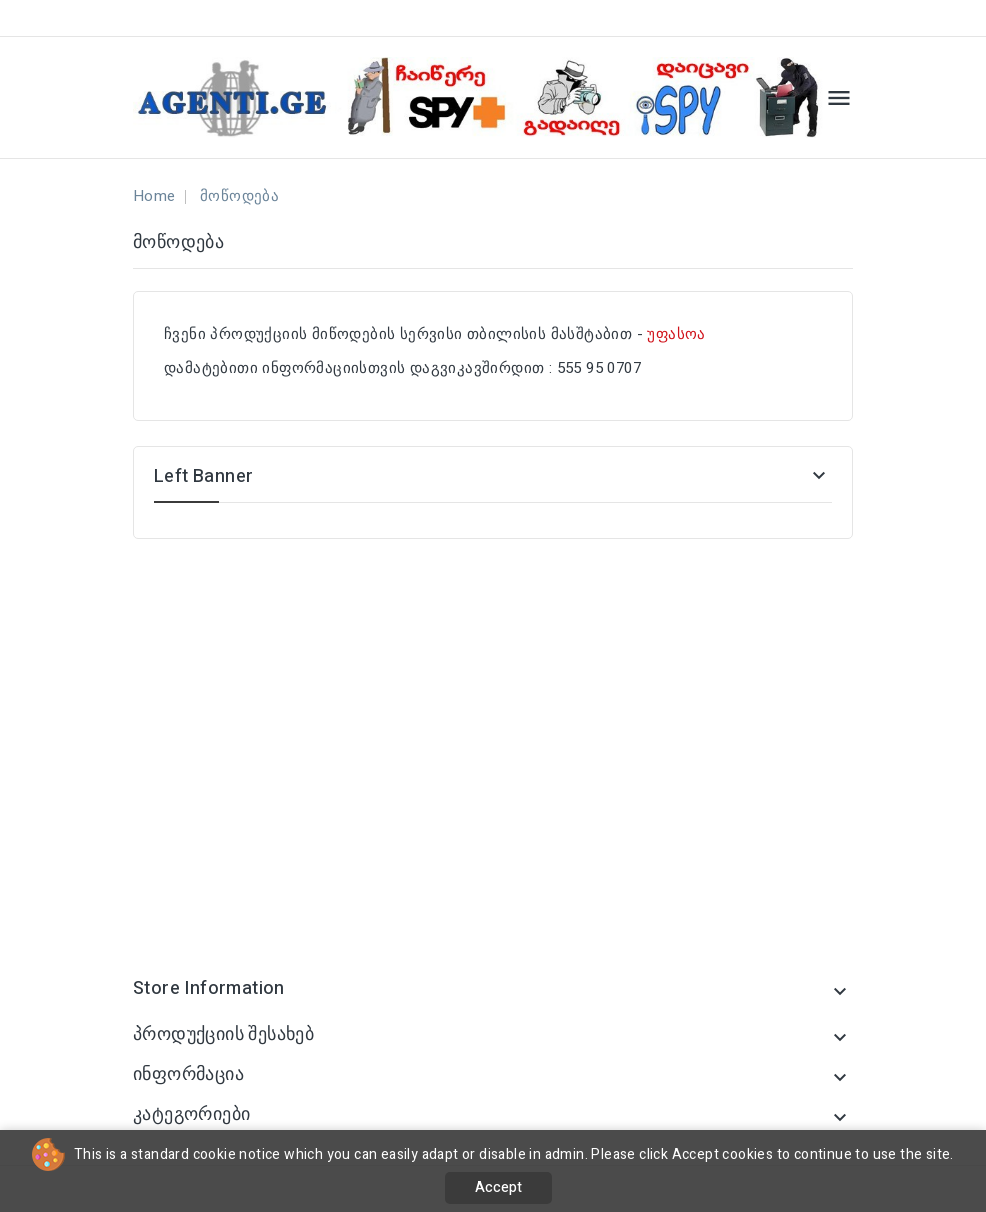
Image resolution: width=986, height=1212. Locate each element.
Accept (498, 1187)
